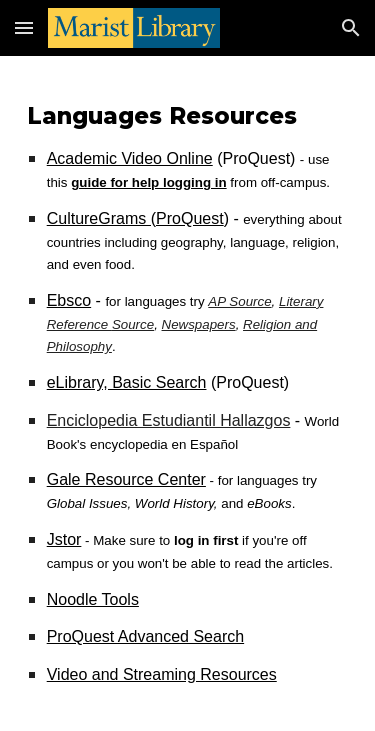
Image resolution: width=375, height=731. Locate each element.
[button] (24, 27)
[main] (188, 393)
